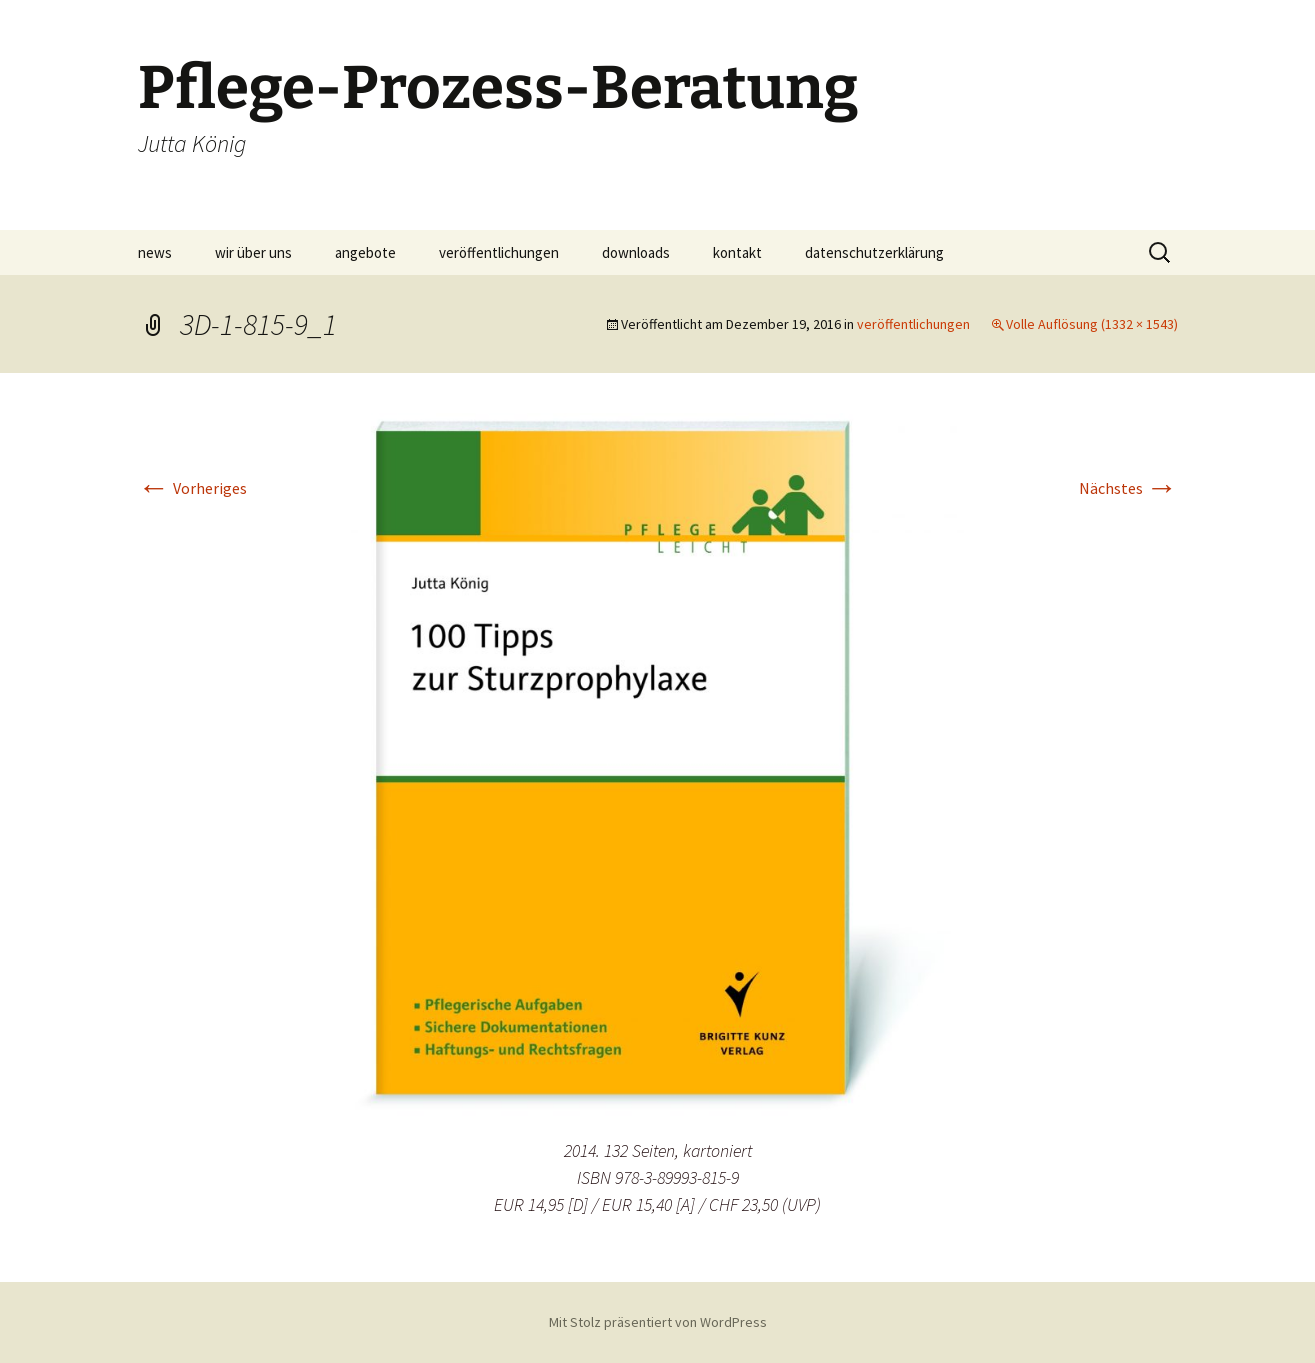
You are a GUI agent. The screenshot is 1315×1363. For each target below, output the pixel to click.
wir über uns (253, 252)
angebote (365, 252)
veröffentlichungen (499, 252)
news (155, 252)
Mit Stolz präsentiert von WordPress (658, 1322)
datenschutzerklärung (874, 252)
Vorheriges (192, 488)
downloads (636, 252)
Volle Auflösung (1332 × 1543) (1092, 324)
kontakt (737, 252)
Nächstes (1128, 488)
